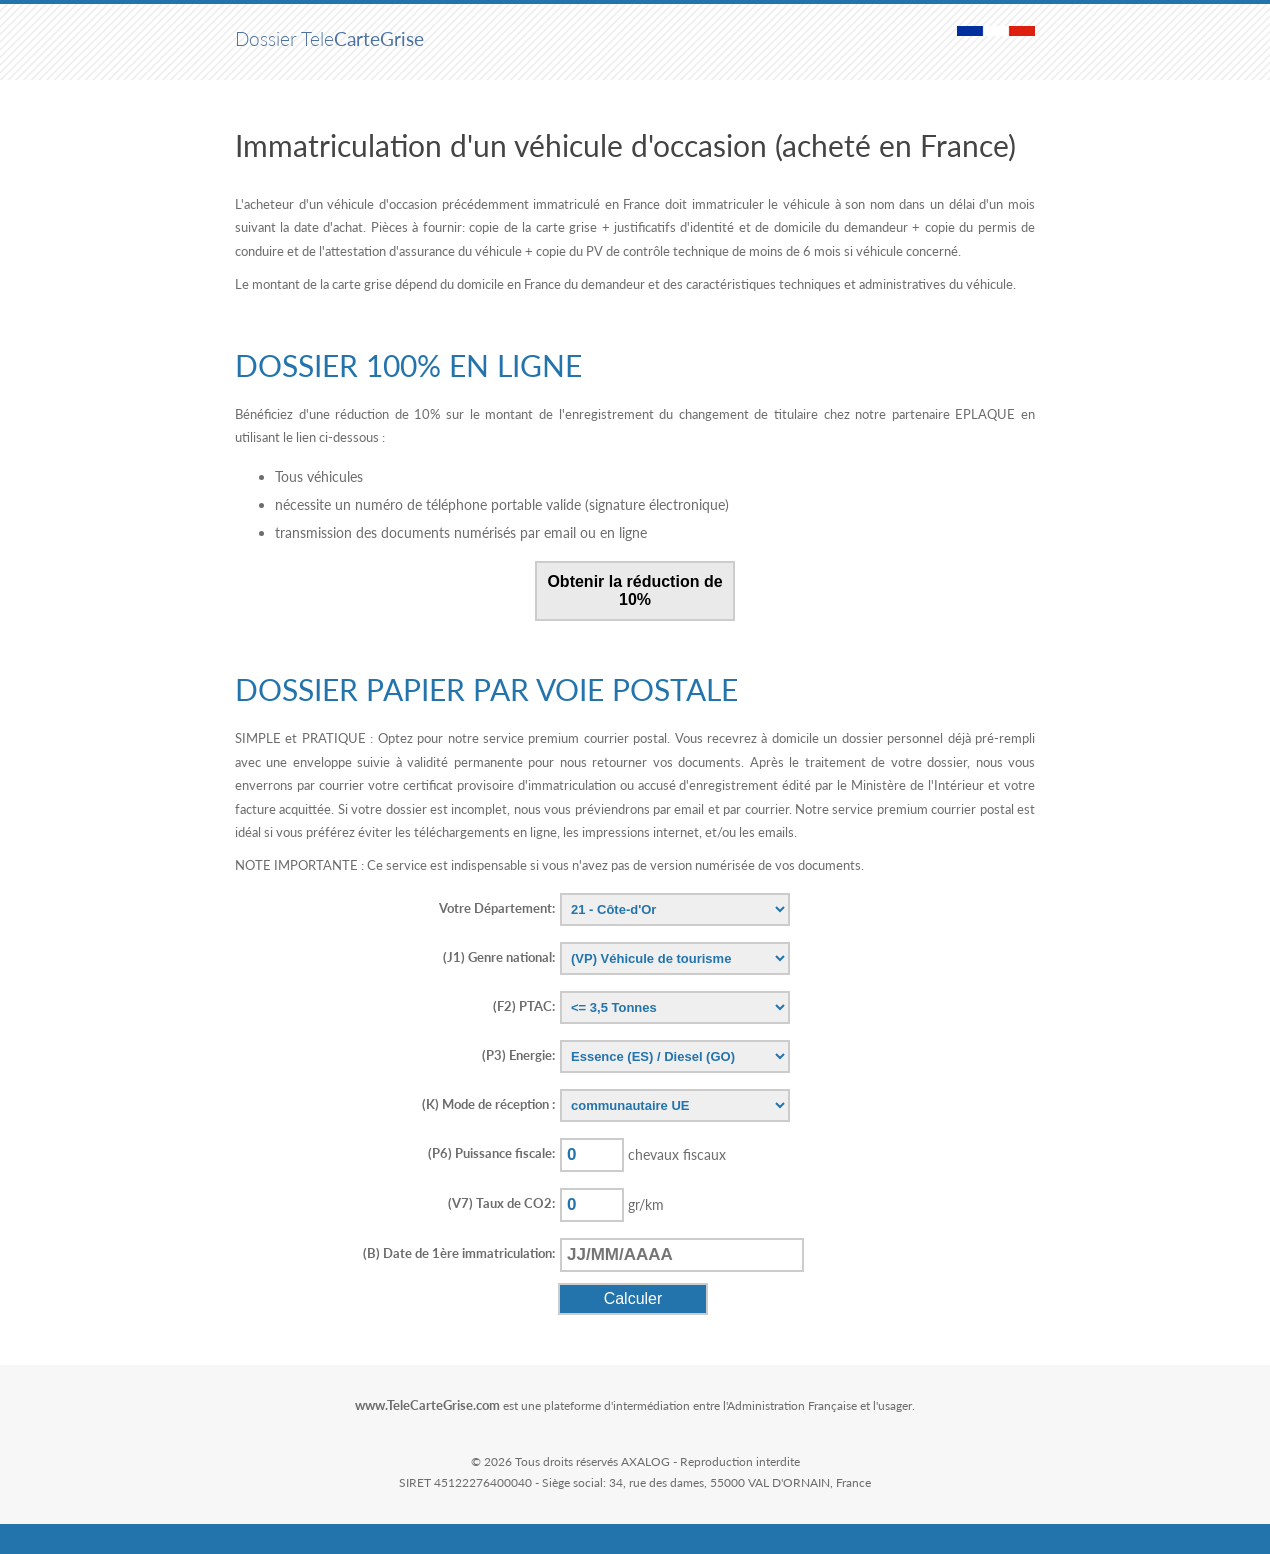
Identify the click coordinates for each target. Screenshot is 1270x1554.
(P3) (518, 1055)
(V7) (501, 1203)
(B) (459, 1253)
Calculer (633, 1298)
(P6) (491, 1153)
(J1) (499, 957)
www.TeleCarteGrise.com (427, 1405)
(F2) (524, 1006)
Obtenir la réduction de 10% (634, 590)
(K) (488, 1104)
